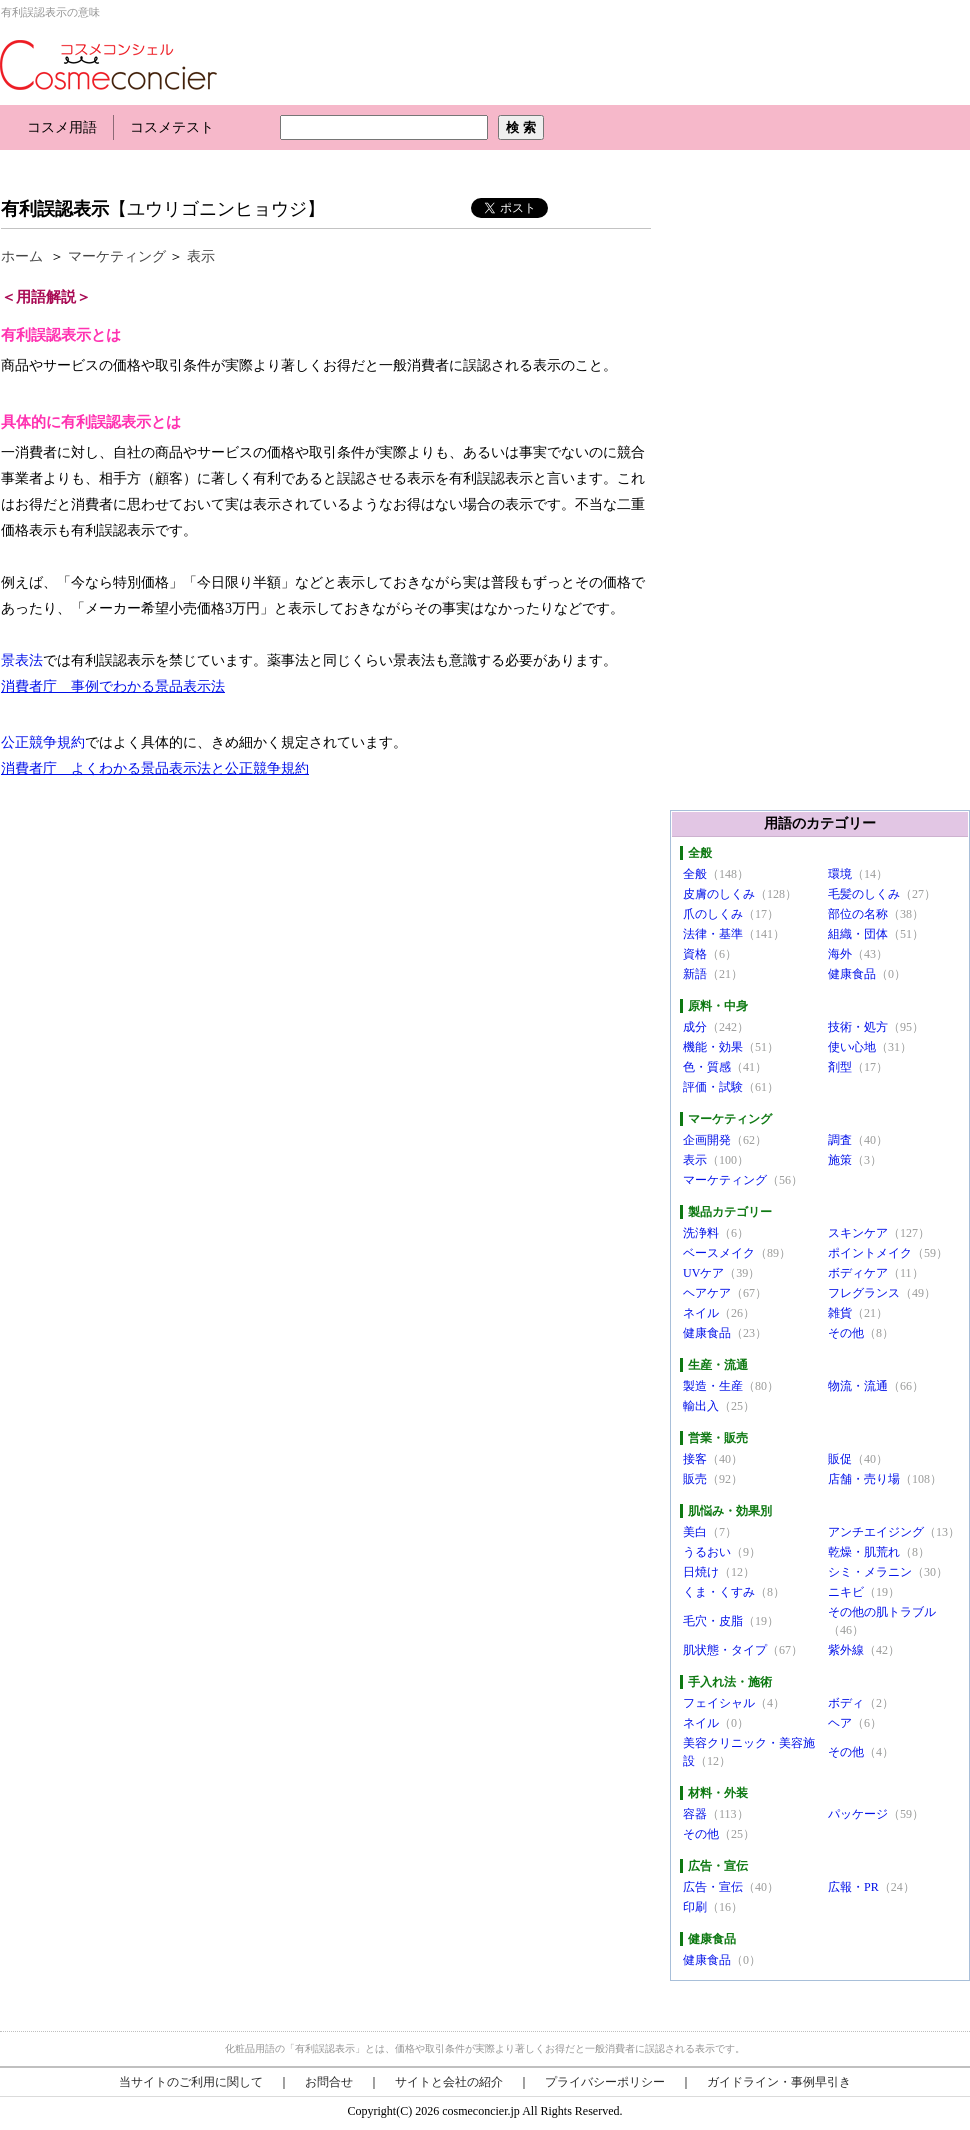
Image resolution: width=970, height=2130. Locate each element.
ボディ (846, 1703)
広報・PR (853, 1887)
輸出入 (701, 1406)
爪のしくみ (713, 914)
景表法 (22, 660)
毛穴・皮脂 (713, 1621)
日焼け (701, 1572)
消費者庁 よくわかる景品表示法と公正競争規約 (155, 768)
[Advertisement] (364, 167)
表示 (201, 256)
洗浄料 (701, 1233)
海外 (840, 954)
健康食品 (852, 974)
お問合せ (329, 2082)
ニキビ (846, 1592)
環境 (840, 874)
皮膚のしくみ (719, 894)
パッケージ (858, 1814)
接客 (695, 1459)
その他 (846, 1333)
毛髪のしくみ (864, 894)
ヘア (840, 1723)
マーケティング (117, 256)
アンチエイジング (876, 1532)
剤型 (840, 1067)
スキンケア (858, 1233)
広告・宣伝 (713, 1887)
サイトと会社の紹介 (449, 2082)
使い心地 (852, 1047)
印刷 (695, 1907)
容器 (695, 1814)
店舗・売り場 (864, 1479)
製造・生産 (713, 1386)
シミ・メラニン (870, 1572)
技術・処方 (858, 1027)
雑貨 (840, 1313)
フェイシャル (719, 1703)
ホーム (22, 256)
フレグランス (864, 1293)
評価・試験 (713, 1087)
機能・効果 (713, 1047)
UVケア (703, 1273)
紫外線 (846, 1650)
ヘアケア (707, 1293)
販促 (840, 1459)
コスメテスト (172, 127)
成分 (695, 1027)
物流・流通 (858, 1386)
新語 (695, 974)
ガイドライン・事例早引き (779, 2082)
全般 (695, 874)
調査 (840, 1140)
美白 (695, 1532)
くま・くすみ (719, 1592)
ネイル (701, 1313)
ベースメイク (719, 1253)
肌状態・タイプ (725, 1650)
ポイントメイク (870, 1253)
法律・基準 (713, 934)
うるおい (707, 1552)
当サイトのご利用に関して (191, 2082)
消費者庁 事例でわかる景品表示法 (113, 686)
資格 (695, 954)
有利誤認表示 (55, 209)
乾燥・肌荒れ (864, 1552)
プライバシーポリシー (605, 2082)
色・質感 (707, 1067)
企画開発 (707, 1140)
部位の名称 (858, 914)
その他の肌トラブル (882, 1612)
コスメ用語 (62, 127)
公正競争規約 (43, 742)
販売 (695, 1479)
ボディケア (858, 1273)
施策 (840, 1160)
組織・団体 (858, 934)
